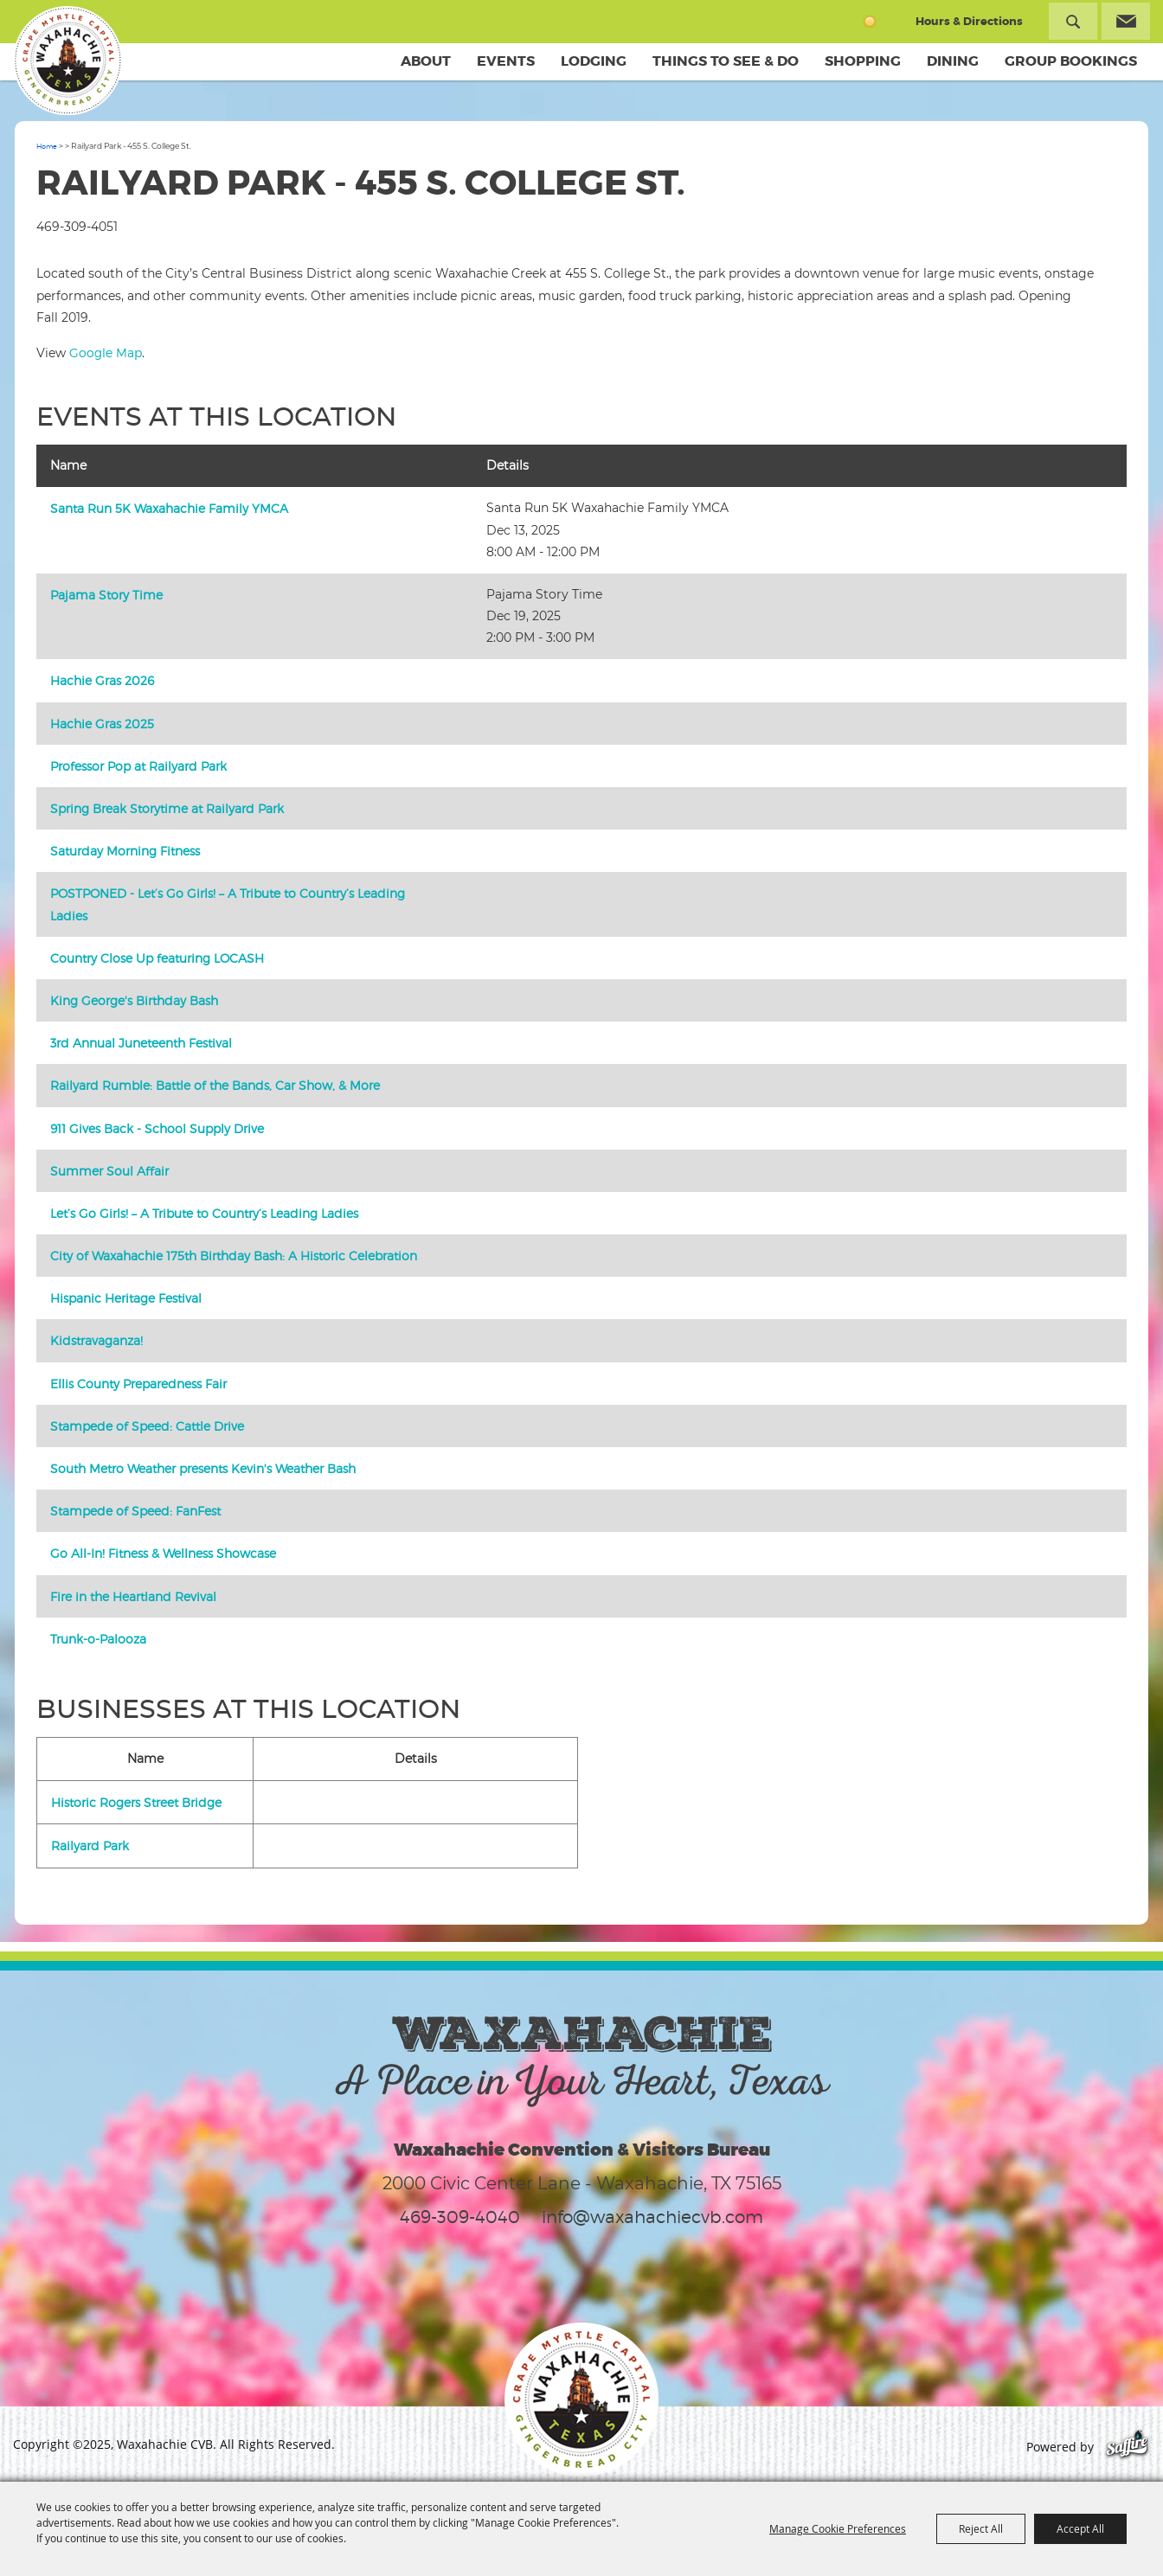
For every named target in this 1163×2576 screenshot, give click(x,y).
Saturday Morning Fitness (125, 850)
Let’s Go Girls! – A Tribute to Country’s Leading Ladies (204, 1213)
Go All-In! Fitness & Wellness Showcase (163, 1553)
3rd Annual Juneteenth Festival (141, 1042)
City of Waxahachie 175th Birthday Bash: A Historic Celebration (233, 1255)
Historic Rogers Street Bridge (136, 1802)
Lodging (593, 61)
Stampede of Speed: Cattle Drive (147, 1426)
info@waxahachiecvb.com (652, 2217)
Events (506, 61)
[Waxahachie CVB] (67, 60)
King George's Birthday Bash (134, 1000)
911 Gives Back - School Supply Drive (157, 1128)
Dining (953, 61)
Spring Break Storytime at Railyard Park (167, 808)
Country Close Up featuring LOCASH (157, 958)
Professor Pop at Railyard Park (138, 766)
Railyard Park (90, 1845)
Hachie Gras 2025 (102, 723)
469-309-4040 (460, 2217)
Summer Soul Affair (109, 1170)
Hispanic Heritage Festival (126, 1298)
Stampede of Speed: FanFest (135, 1510)
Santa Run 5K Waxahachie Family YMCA (169, 508)
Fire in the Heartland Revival (133, 1596)
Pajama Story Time (106, 594)
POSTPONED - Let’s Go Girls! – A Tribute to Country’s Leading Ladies (227, 904)
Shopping (863, 61)
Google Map (105, 352)
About (426, 61)
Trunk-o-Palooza (98, 1638)
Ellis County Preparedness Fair (138, 1383)
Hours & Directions (969, 21)
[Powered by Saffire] (1127, 2446)
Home (46, 146)
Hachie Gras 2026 (102, 680)
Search (1073, 21)
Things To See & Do (725, 61)
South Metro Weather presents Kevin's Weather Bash (203, 1468)
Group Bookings (1071, 61)
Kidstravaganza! (96, 1340)
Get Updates (1126, 21)
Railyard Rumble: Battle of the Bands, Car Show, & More (215, 1085)
